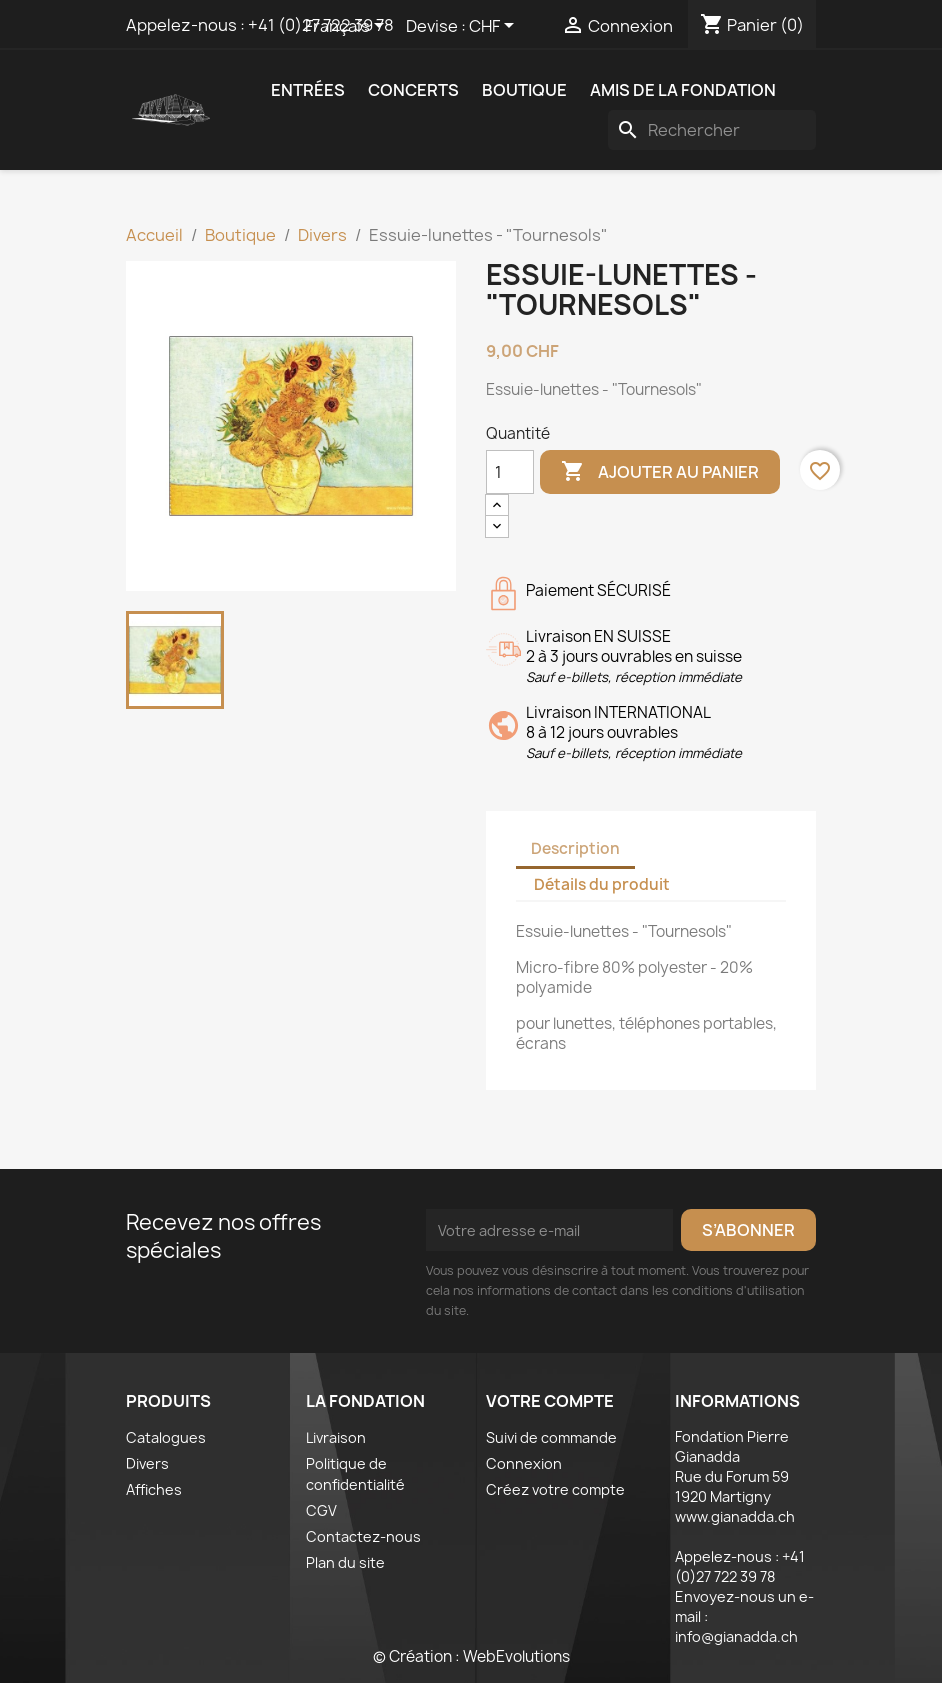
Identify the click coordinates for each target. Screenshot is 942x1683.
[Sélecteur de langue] (348, 27)
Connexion (524, 1463)
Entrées (308, 90)
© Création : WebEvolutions (471, 1656)
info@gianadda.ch (736, 1636)
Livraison (336, 1437)
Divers (147, 1463)
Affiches (154, 1489)
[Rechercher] (712, 130)
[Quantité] (510, 472)
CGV (321, 1510)
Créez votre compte (555, 1489)
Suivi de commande (551, 1437)
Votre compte (550, 1401)
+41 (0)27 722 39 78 (740, 1566)
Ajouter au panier (660, 472)
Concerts (413, 90)
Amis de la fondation (683, 90)
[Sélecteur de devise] (495, 27)
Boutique (524, 90)
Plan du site (345, 1562)
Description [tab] (575, 848)
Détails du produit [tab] (602, 884)
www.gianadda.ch (735, 1516)
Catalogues (166, 1437)
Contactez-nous (363, 1536)
